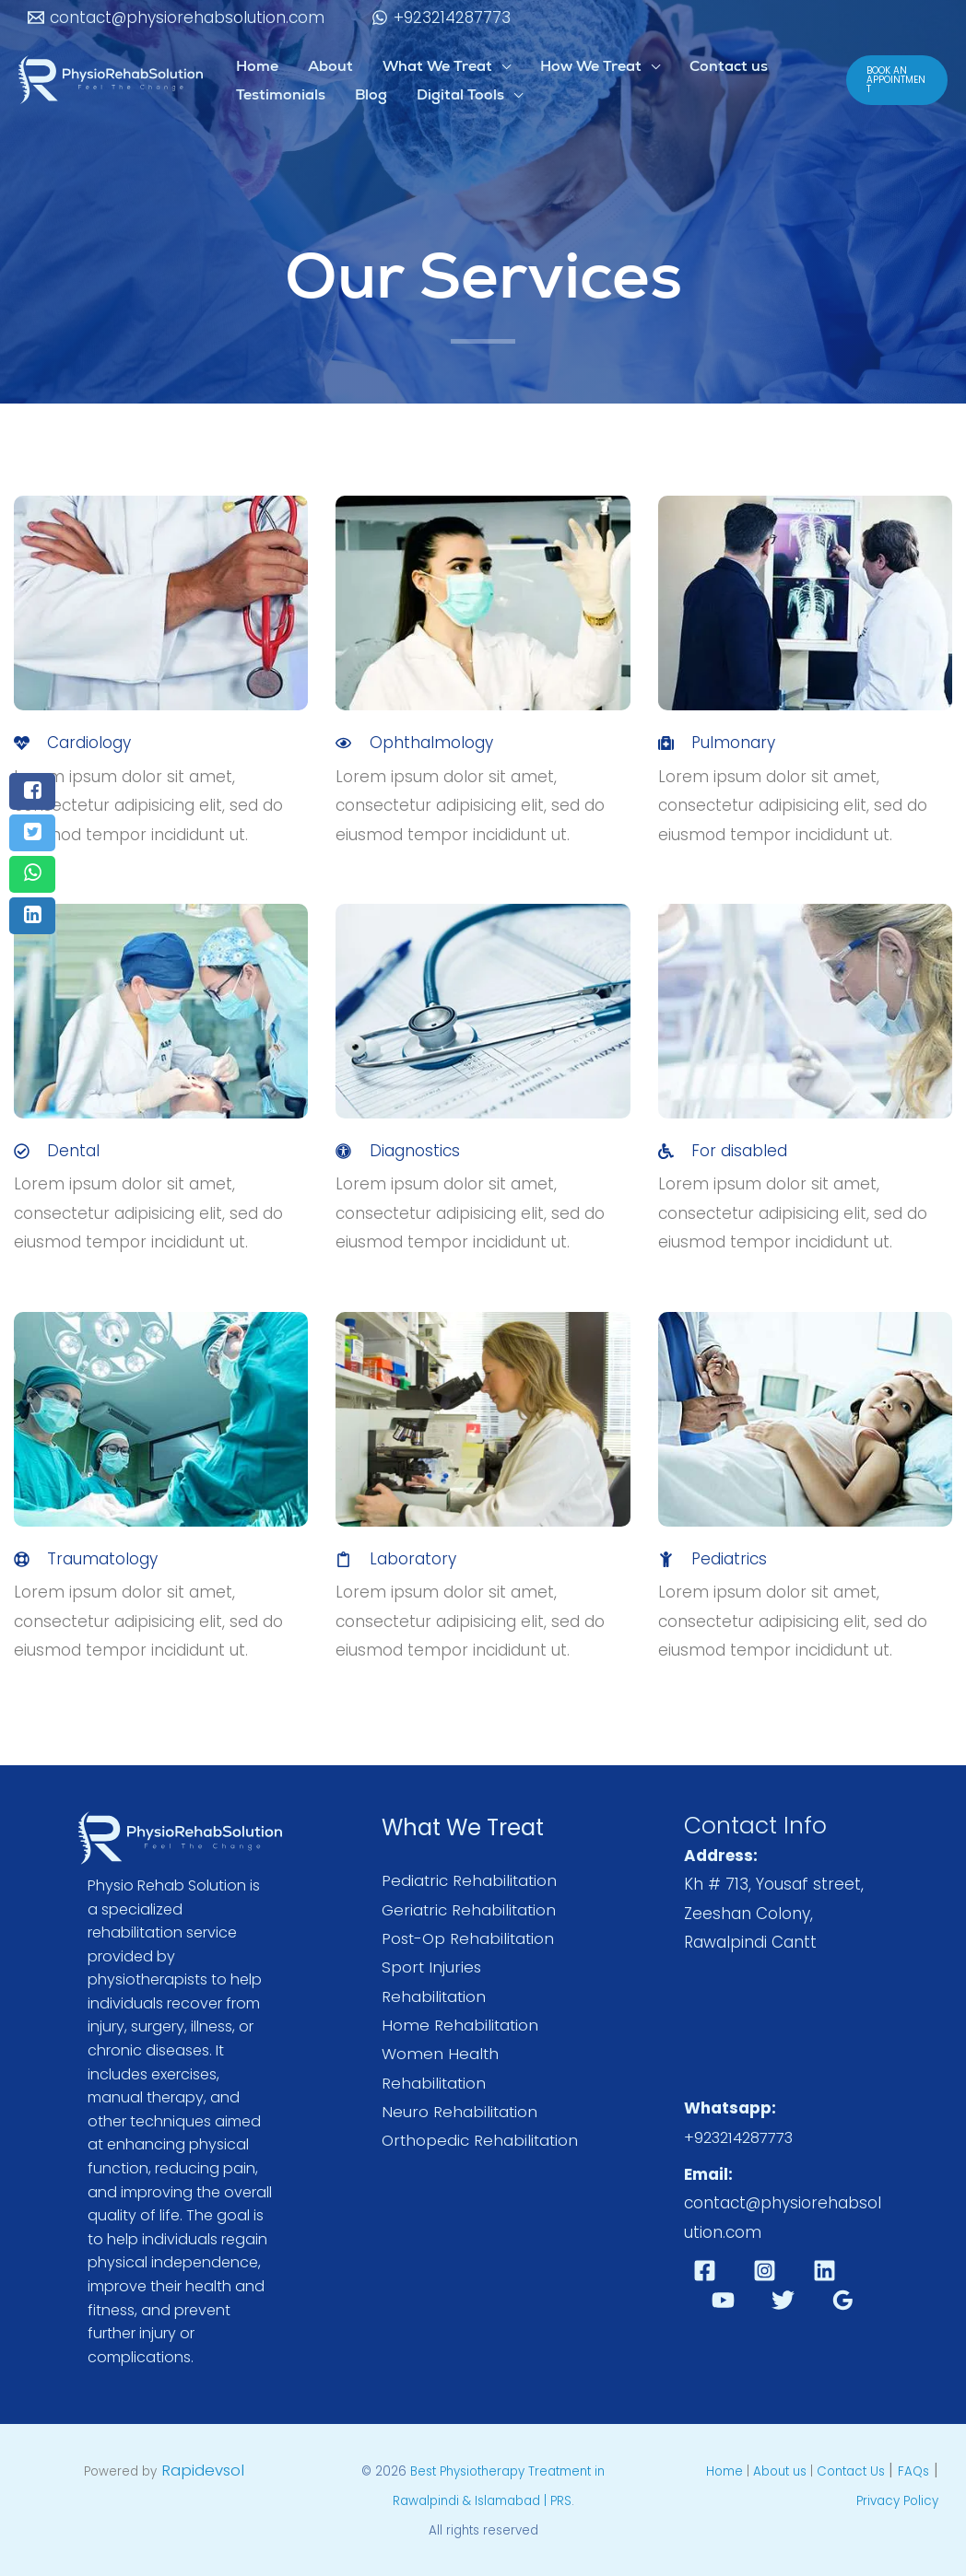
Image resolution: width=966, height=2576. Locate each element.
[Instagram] (764, 2270)
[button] (897, 80)
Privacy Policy (897, 2501)
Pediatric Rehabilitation (471, 1880)
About (330, 66)
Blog (371, 94)
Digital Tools (460, 94)
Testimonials (280, 94)
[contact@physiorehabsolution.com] (176, 17)
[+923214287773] (442, 17)
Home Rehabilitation (461, 2026)
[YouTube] (723, 2299)
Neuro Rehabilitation (460, 2113)
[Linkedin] (824, 2270)
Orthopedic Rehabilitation (482, 2142)
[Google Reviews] (842, 2299)
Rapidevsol (203, 2470)
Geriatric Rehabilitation (470, 1910)
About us (780, 2471)
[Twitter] (783, 2299)
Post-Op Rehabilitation (471, 1938)
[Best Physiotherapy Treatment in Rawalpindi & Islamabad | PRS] (110, 78)
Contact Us (853, 2471)
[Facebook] (704, 2270)
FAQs (913, 2471)
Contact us (728, 66)
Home (257, 66)
